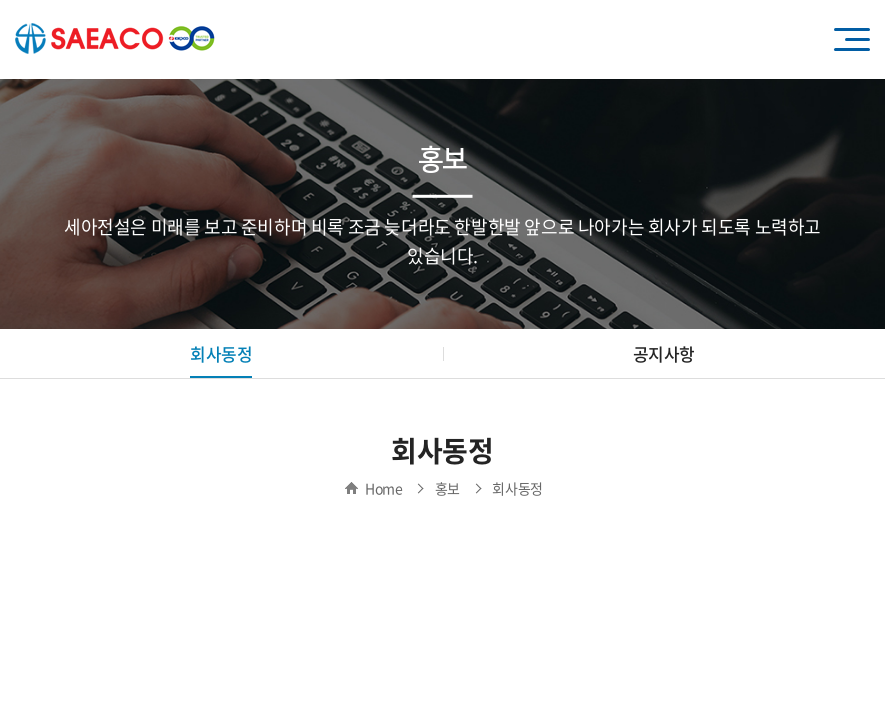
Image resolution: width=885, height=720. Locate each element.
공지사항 (664, 353)
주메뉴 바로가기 (0, 0)
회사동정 (221, 353)
